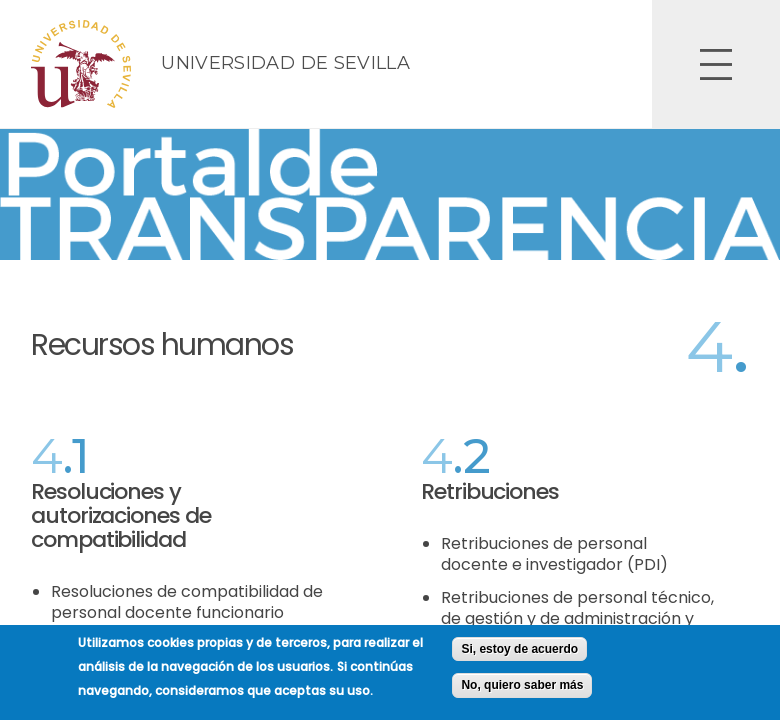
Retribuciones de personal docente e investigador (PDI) (554, 554)
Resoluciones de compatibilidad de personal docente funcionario (187, 602)
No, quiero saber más (522, 692)
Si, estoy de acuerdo (519, 655)
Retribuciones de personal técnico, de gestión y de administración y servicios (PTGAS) (577, 618)
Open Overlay (716, 64)
